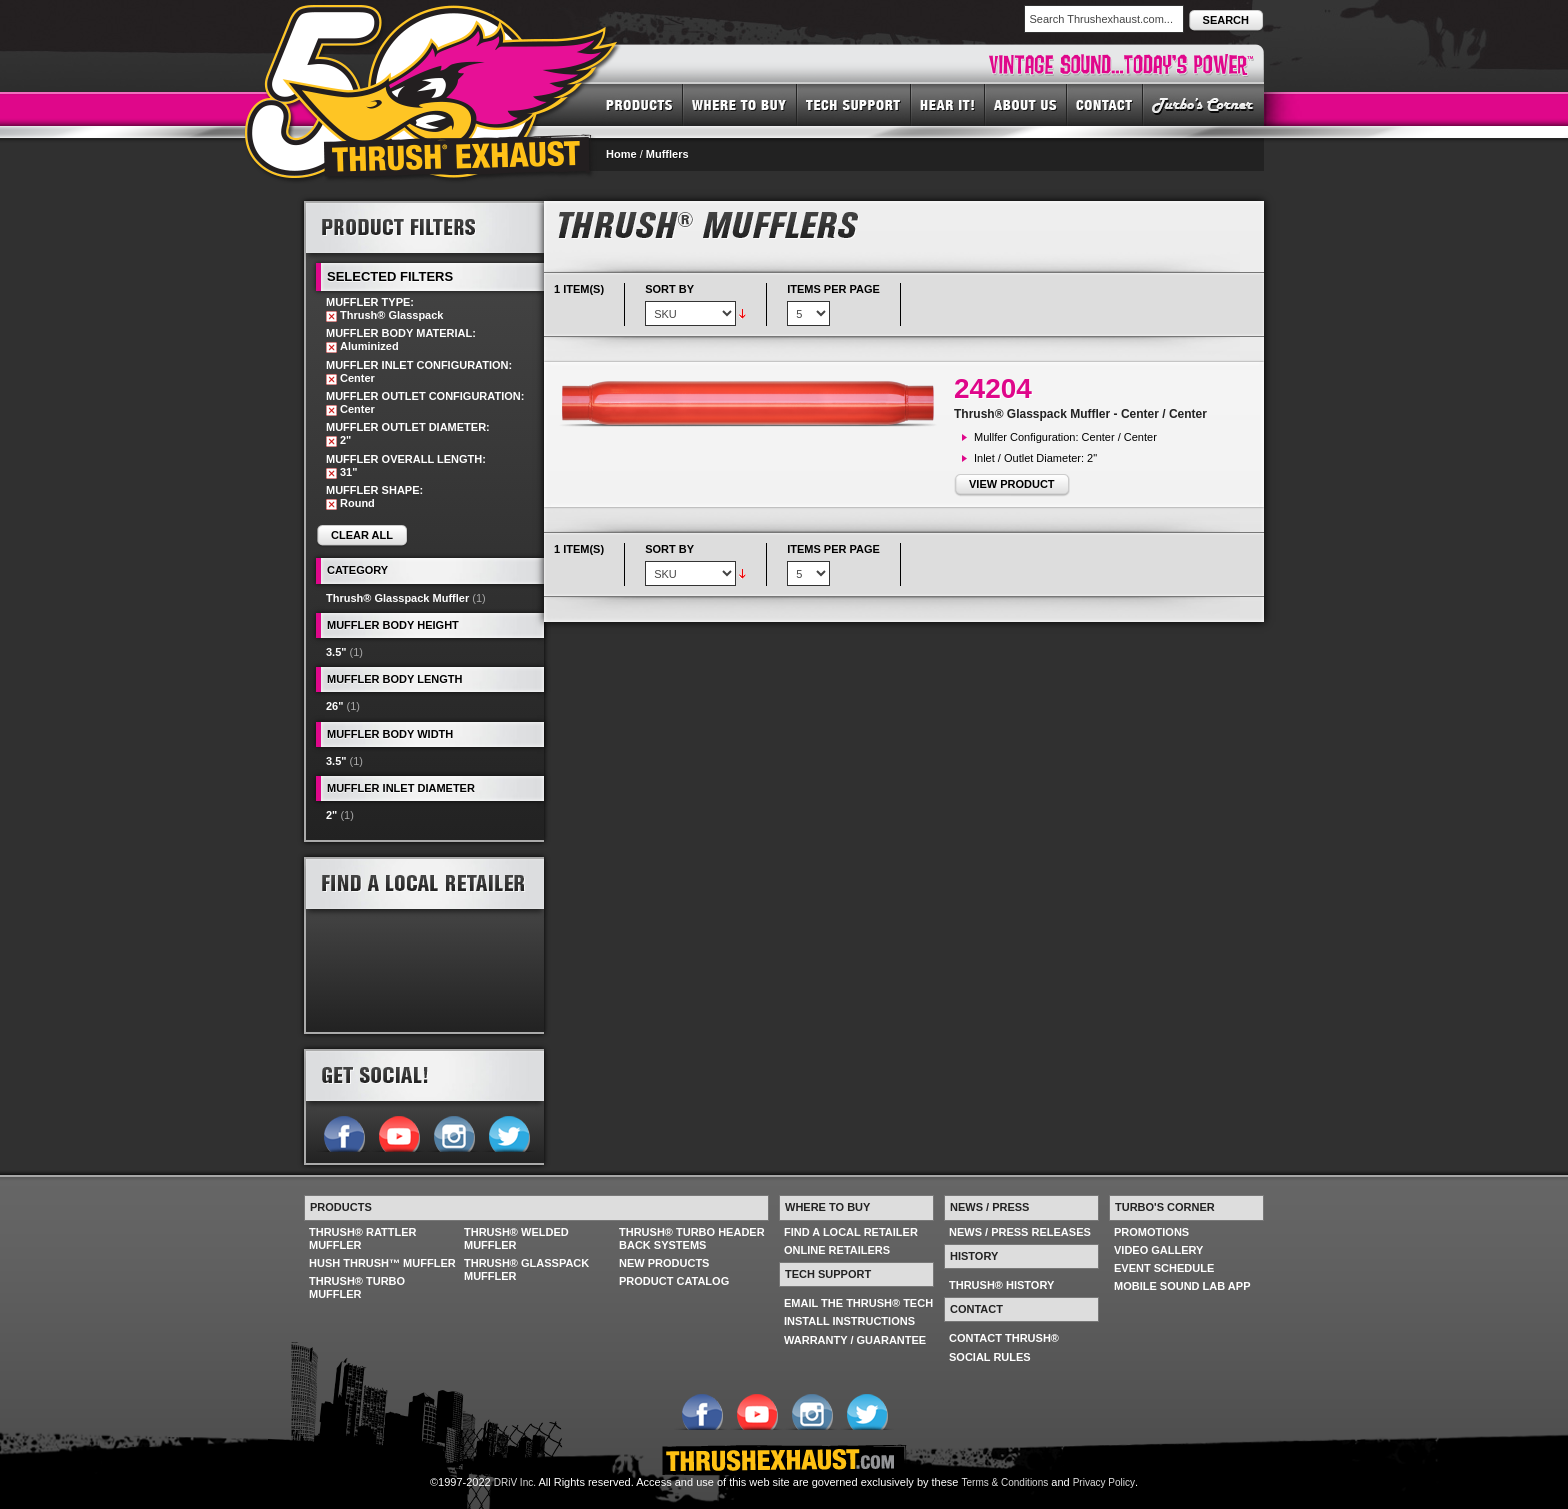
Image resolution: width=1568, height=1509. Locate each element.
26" (334, 706)
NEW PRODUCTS (664, 1263)
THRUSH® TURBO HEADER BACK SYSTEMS (692, 1238)
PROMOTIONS (1151, 1232)
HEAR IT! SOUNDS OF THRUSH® (948, 104)
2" (331, 815)
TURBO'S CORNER (1203, 104)
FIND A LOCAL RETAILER (851, 1232)
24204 (993, 388)
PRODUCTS (639, 104)
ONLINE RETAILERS (837, 1250)
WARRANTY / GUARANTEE (855, 1340)
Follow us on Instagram (453, 1132)
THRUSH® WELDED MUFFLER (516, 1238)
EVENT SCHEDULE (1164, 1268)
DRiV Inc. (515, 1482)
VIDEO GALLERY (1158, 1250)
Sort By (669, 289)
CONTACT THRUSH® (1004, 1338)
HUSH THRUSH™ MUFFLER (382, 1263)
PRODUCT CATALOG (674, 1281)
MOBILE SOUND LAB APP (1182, 1286)
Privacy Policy (1104, 1482)
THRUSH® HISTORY (1001, 1285)
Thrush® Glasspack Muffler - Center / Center (1080, 414)
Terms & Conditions (1005, 1482)
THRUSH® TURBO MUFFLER (357, 1287)
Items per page (833, 289)
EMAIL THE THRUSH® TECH (858, 1303)
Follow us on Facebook (343, 1132)
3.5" (336, 652)
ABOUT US (1026, 104)
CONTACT (1105, 104)
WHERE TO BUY (740, 104)
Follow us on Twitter (508, 1132)
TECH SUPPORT (854, 104)
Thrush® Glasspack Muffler (397, 598)
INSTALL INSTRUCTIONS (849, 1321)
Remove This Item (331, 316)
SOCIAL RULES (990, 1357)
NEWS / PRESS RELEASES (1020, 1232)
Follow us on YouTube (398, 1132)
